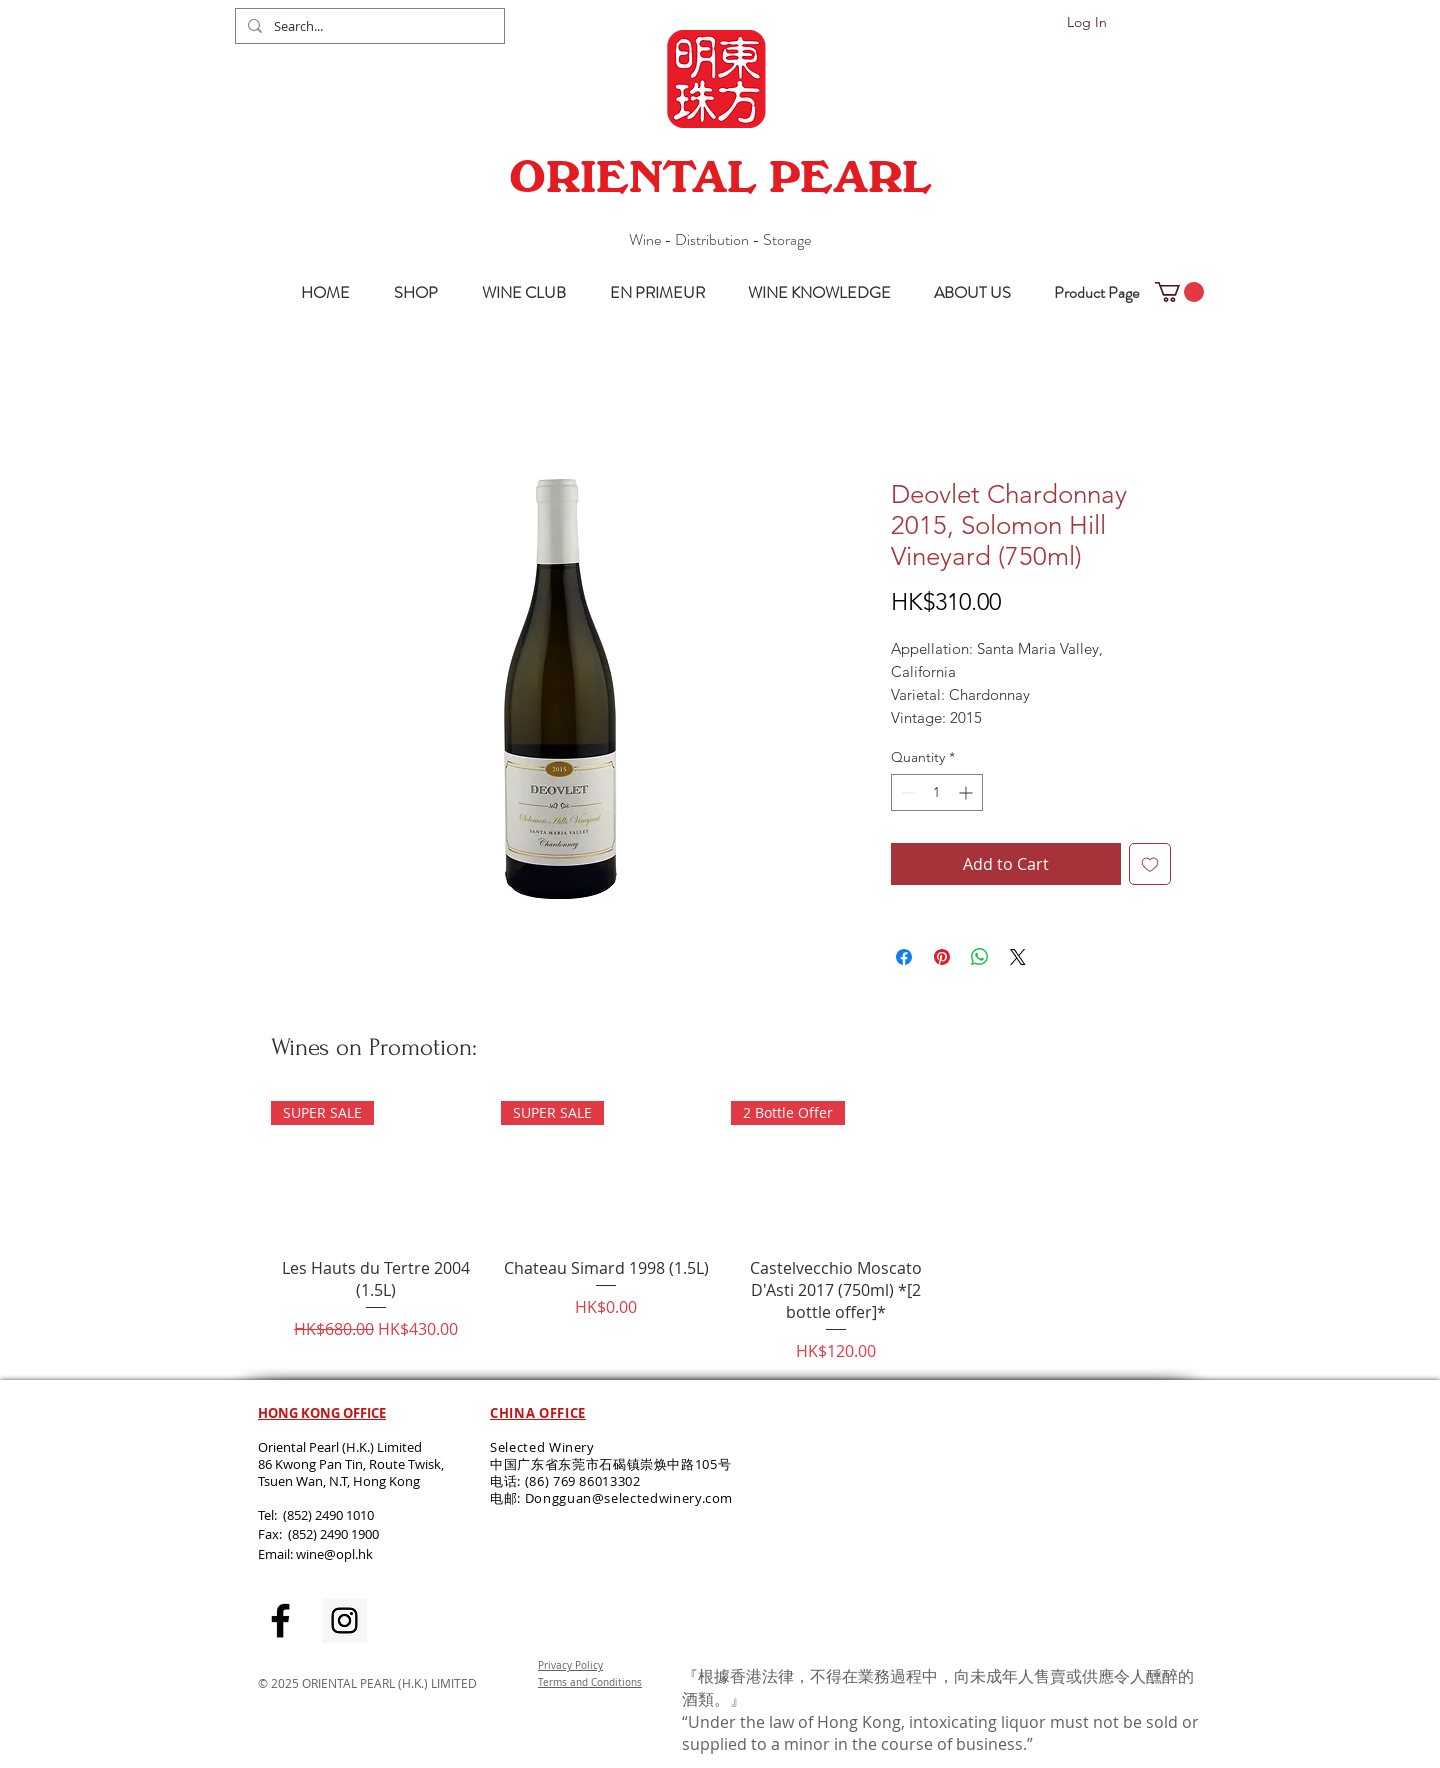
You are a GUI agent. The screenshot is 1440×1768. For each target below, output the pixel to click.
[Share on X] (1018, 957)
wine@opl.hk (334, 1554)
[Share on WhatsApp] (980, 957)
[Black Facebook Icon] (280, 1620)
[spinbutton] (937, 792)
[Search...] (368, 26)
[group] (721, 1232)
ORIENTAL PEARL (720, 177)
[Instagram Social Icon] (344, 1620)
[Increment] (967, 792)
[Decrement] (906, 792)
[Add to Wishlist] (1150, 864)
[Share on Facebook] (904, 957)
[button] (1179, 292)
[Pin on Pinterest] (942, 957)
